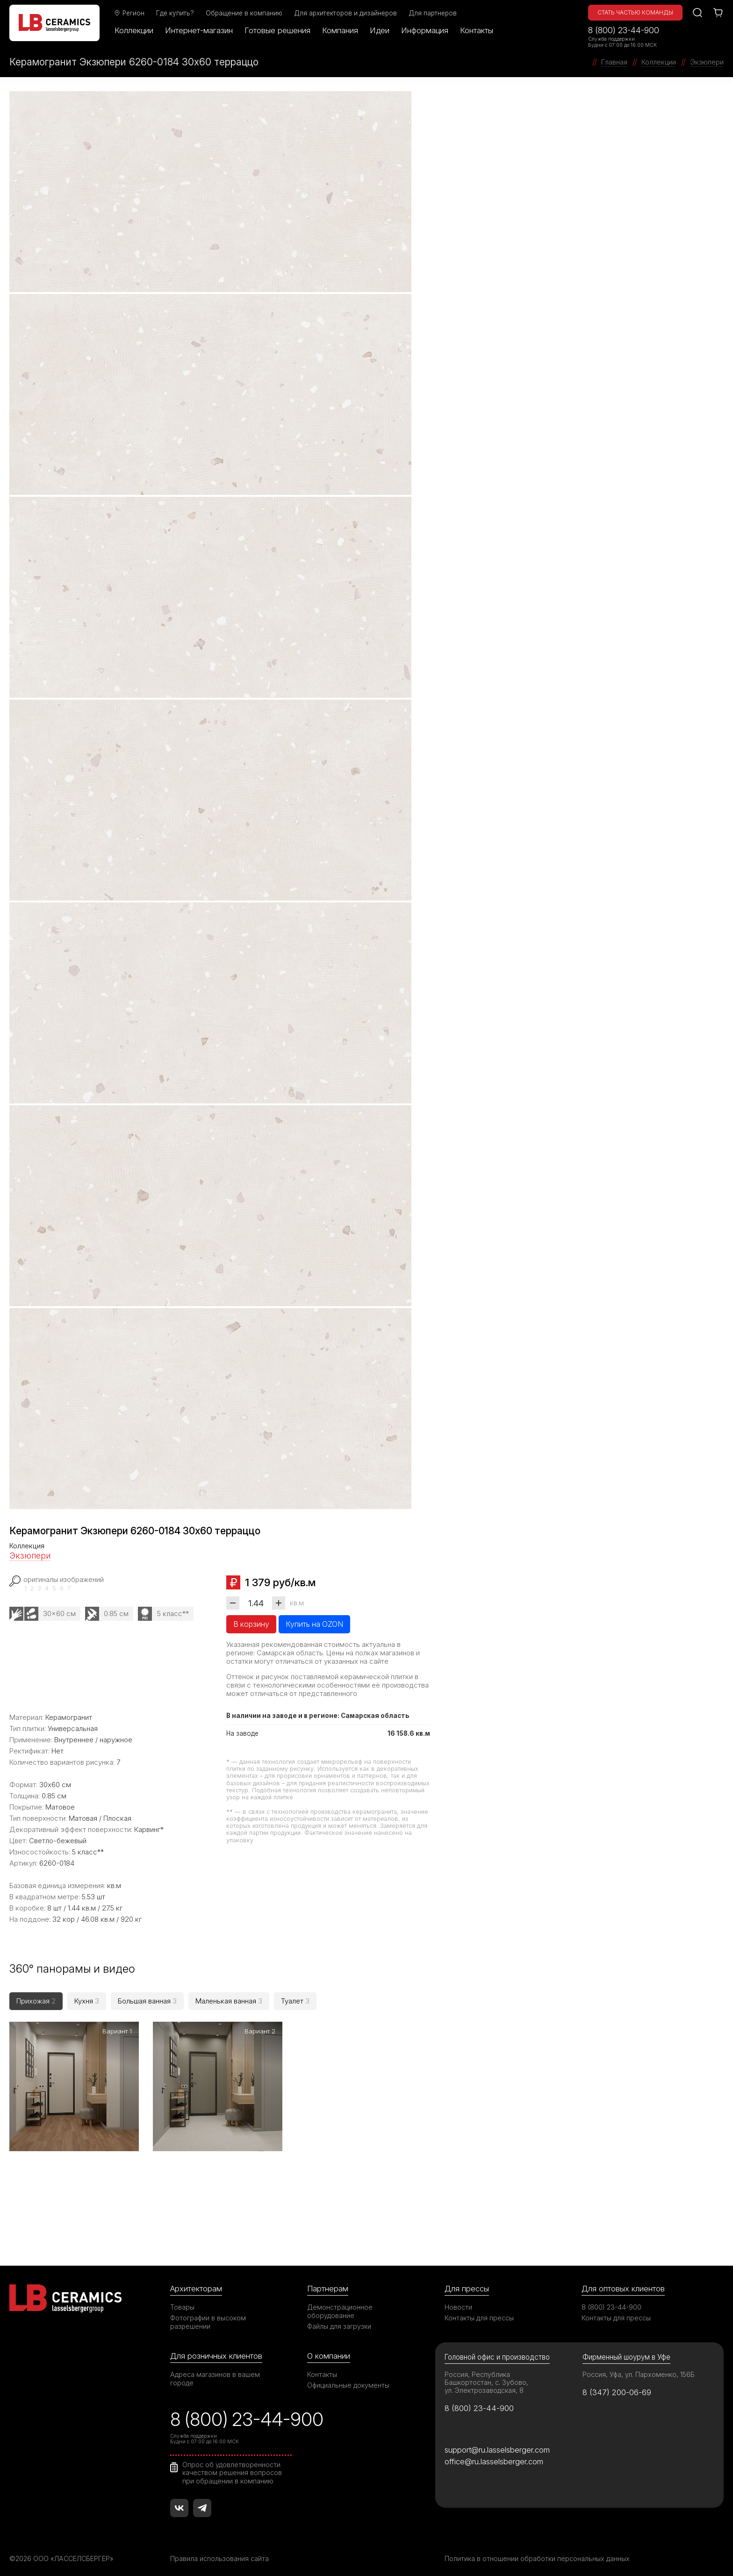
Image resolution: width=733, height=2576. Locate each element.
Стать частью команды (635, 12)
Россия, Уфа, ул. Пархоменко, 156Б (638, 2368)
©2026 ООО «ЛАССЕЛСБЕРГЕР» (62, 2553)
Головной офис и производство (497, 2351)
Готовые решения (277, 30)
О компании (328, 2349)
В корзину (251, 1624)
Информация (424, 30)
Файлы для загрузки (339, 2320)
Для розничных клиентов (216, 2349)
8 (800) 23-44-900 (623, 30)
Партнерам (327, 2282)
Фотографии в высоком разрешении (208, 2316)
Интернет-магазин (199, 30)
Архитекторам (196, 2282)
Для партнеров (433, 13)
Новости (458, 2301)
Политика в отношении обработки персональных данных (537, 2553)
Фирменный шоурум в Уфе (626, 2351)
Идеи (379, 30)
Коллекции (134, 30)
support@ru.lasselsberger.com (497, 2443)
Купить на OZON (314, 1624)
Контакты (476, 30)
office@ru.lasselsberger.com (494, 2455)
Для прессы (467, 2282)
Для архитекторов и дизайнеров (345, 13)
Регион (129, 13)
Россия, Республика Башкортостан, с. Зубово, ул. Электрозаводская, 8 (486, 2376)
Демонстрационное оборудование (340, 2305)
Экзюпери (29, 1555)
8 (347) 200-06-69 (616, 2386)
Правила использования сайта (219, 2553)
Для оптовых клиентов (623, 2282)
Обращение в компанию (244, 13)
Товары (182, 2301)
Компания (340, 30)
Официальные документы (348, 2379)
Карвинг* (149, 1829)
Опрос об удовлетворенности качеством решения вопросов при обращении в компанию (232, 2466)
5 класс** (173, 1613)
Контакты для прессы (479, 2312)
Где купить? (175, 13)
